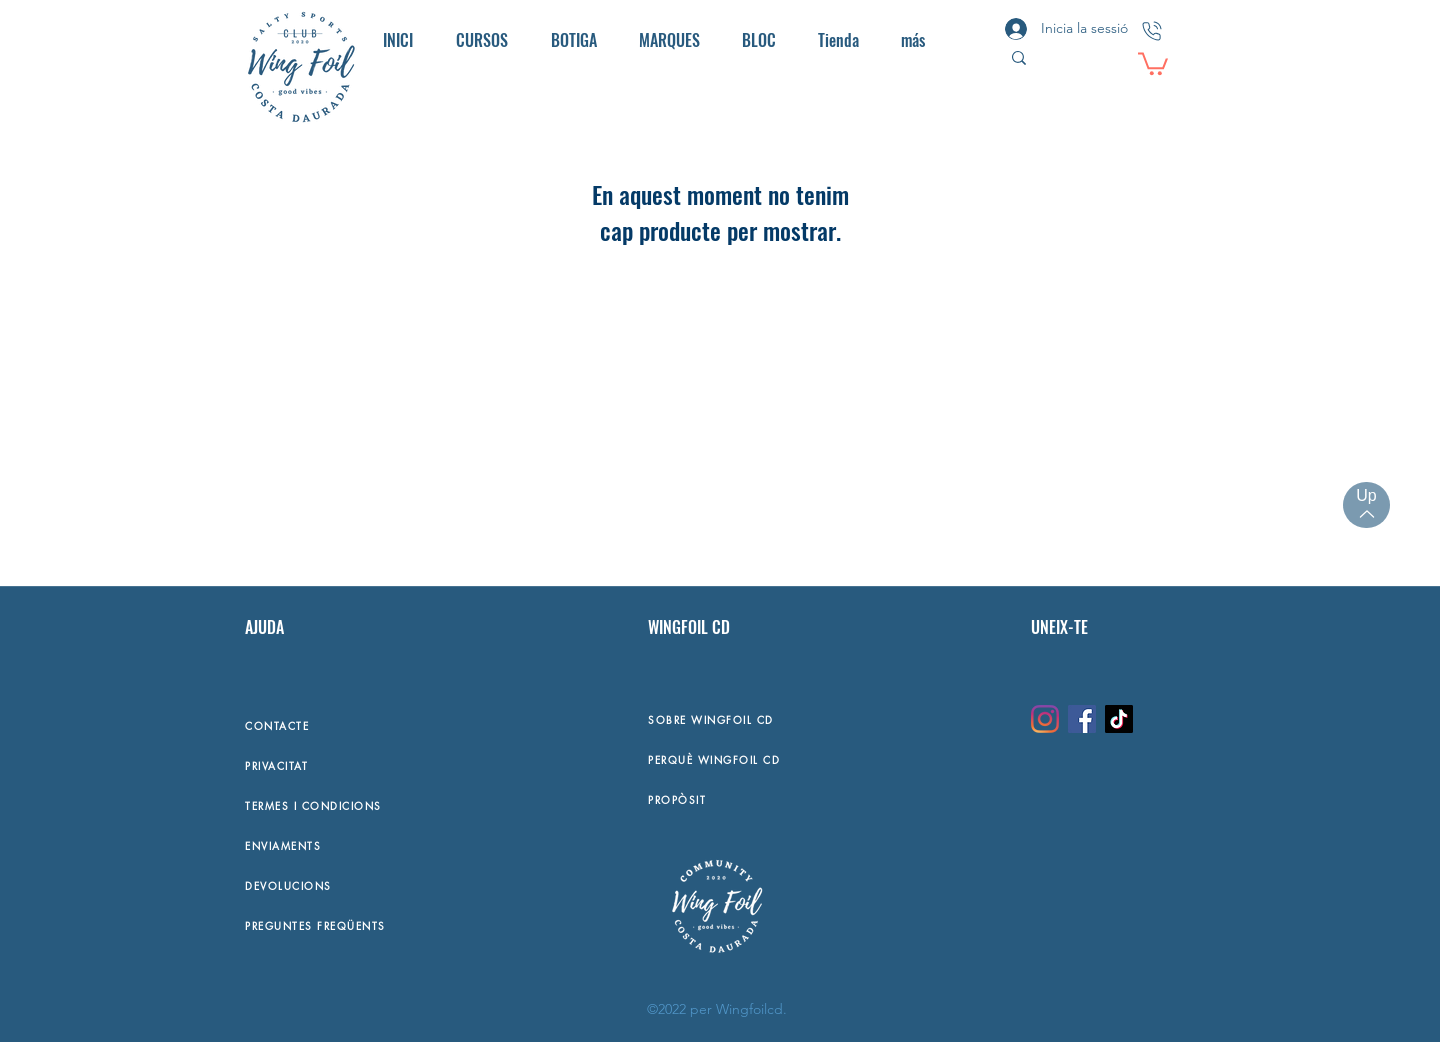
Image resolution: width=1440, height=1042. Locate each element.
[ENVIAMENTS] (376, 845)
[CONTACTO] (1152, 30)
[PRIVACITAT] (376, 765)
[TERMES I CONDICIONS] (376, 805)
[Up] (1366, 505)
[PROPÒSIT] (829, 799)
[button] (1153, 62)
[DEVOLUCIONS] (376, 885)
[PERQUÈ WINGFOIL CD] (829, 759)
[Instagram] (1045, 719)
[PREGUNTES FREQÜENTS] (376, 925)
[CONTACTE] (376, 725)
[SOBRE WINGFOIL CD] (829, 719)
